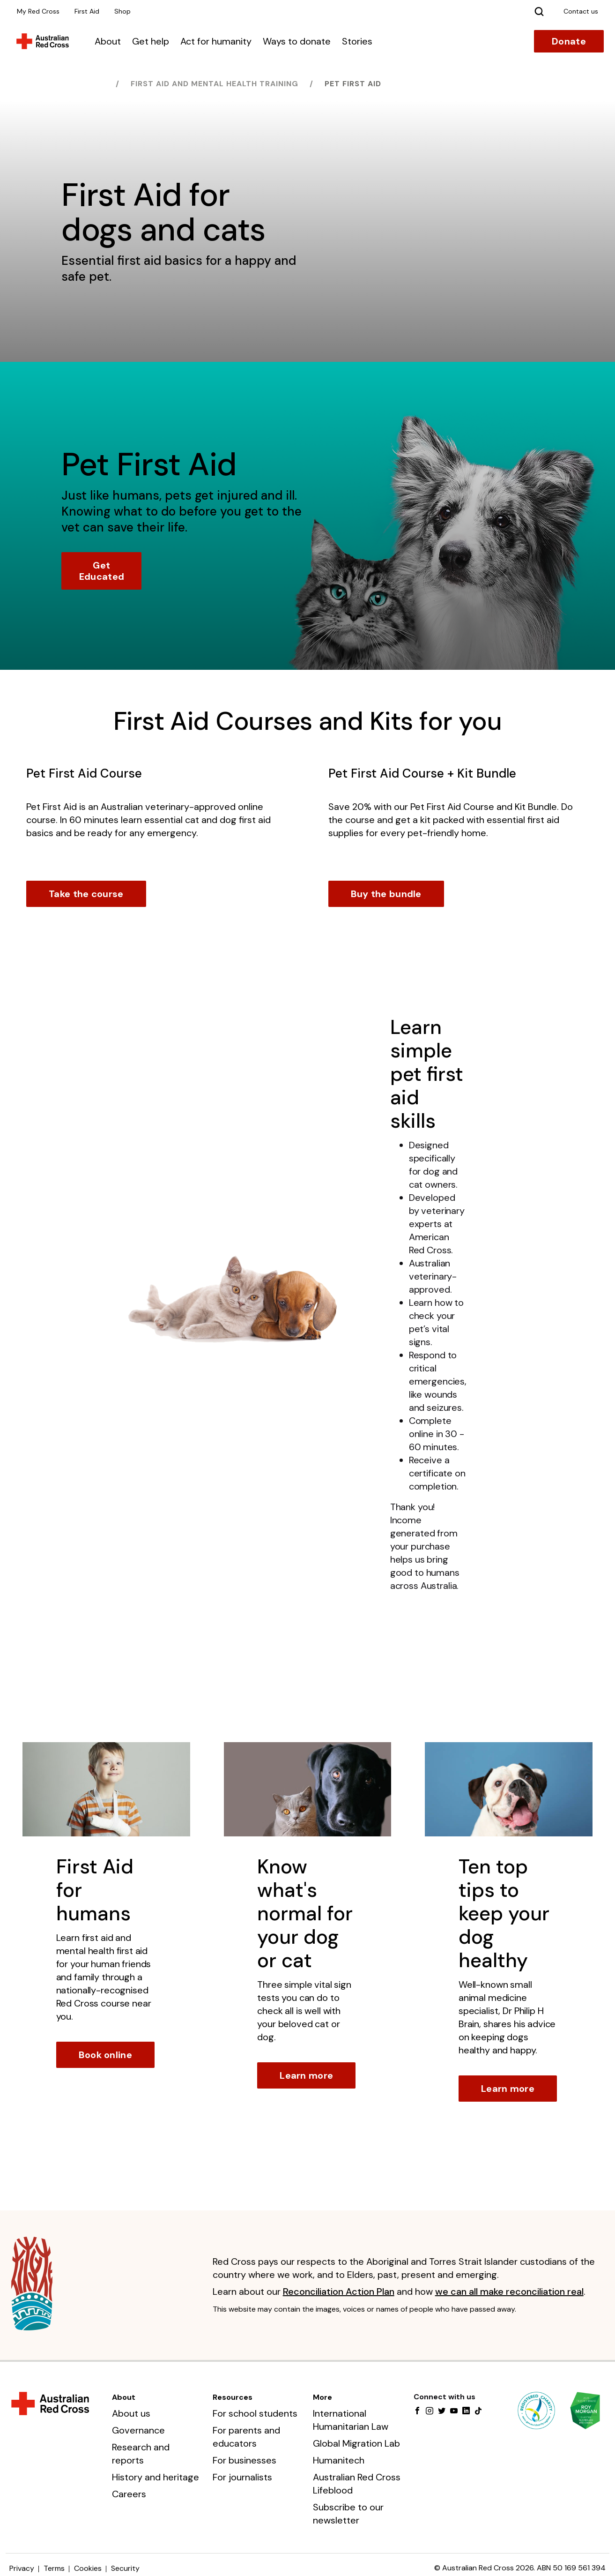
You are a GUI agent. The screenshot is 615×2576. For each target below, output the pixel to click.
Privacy (21, 2568)
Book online (105, 2055)
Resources (232, 2397)
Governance (138, 2430)
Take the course (86, 894)
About (108, 41)
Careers (129, 2494)
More (322, 2397)
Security (125, 2568)
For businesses (244, 2460)
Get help (150, 41)
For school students (255, 2413)
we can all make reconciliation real (509, 2291)
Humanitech (338, 2460)
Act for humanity (216, 41)
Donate (569, 41)
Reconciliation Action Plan (338, 2291)
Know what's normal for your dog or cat (305, 1913)
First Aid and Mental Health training (214, 84)
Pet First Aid (353, 84)
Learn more (306, 2075)
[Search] (539, 11)
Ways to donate (297, 41)
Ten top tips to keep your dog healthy (504, 1913)
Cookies (88, 2568)
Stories (357, 41)
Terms (54, 2568)
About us (131, 2413)
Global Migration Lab (356, 2443)
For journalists (242, 2477)
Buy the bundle (386, 894)
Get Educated (101, 571)
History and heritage (155, 2477)
